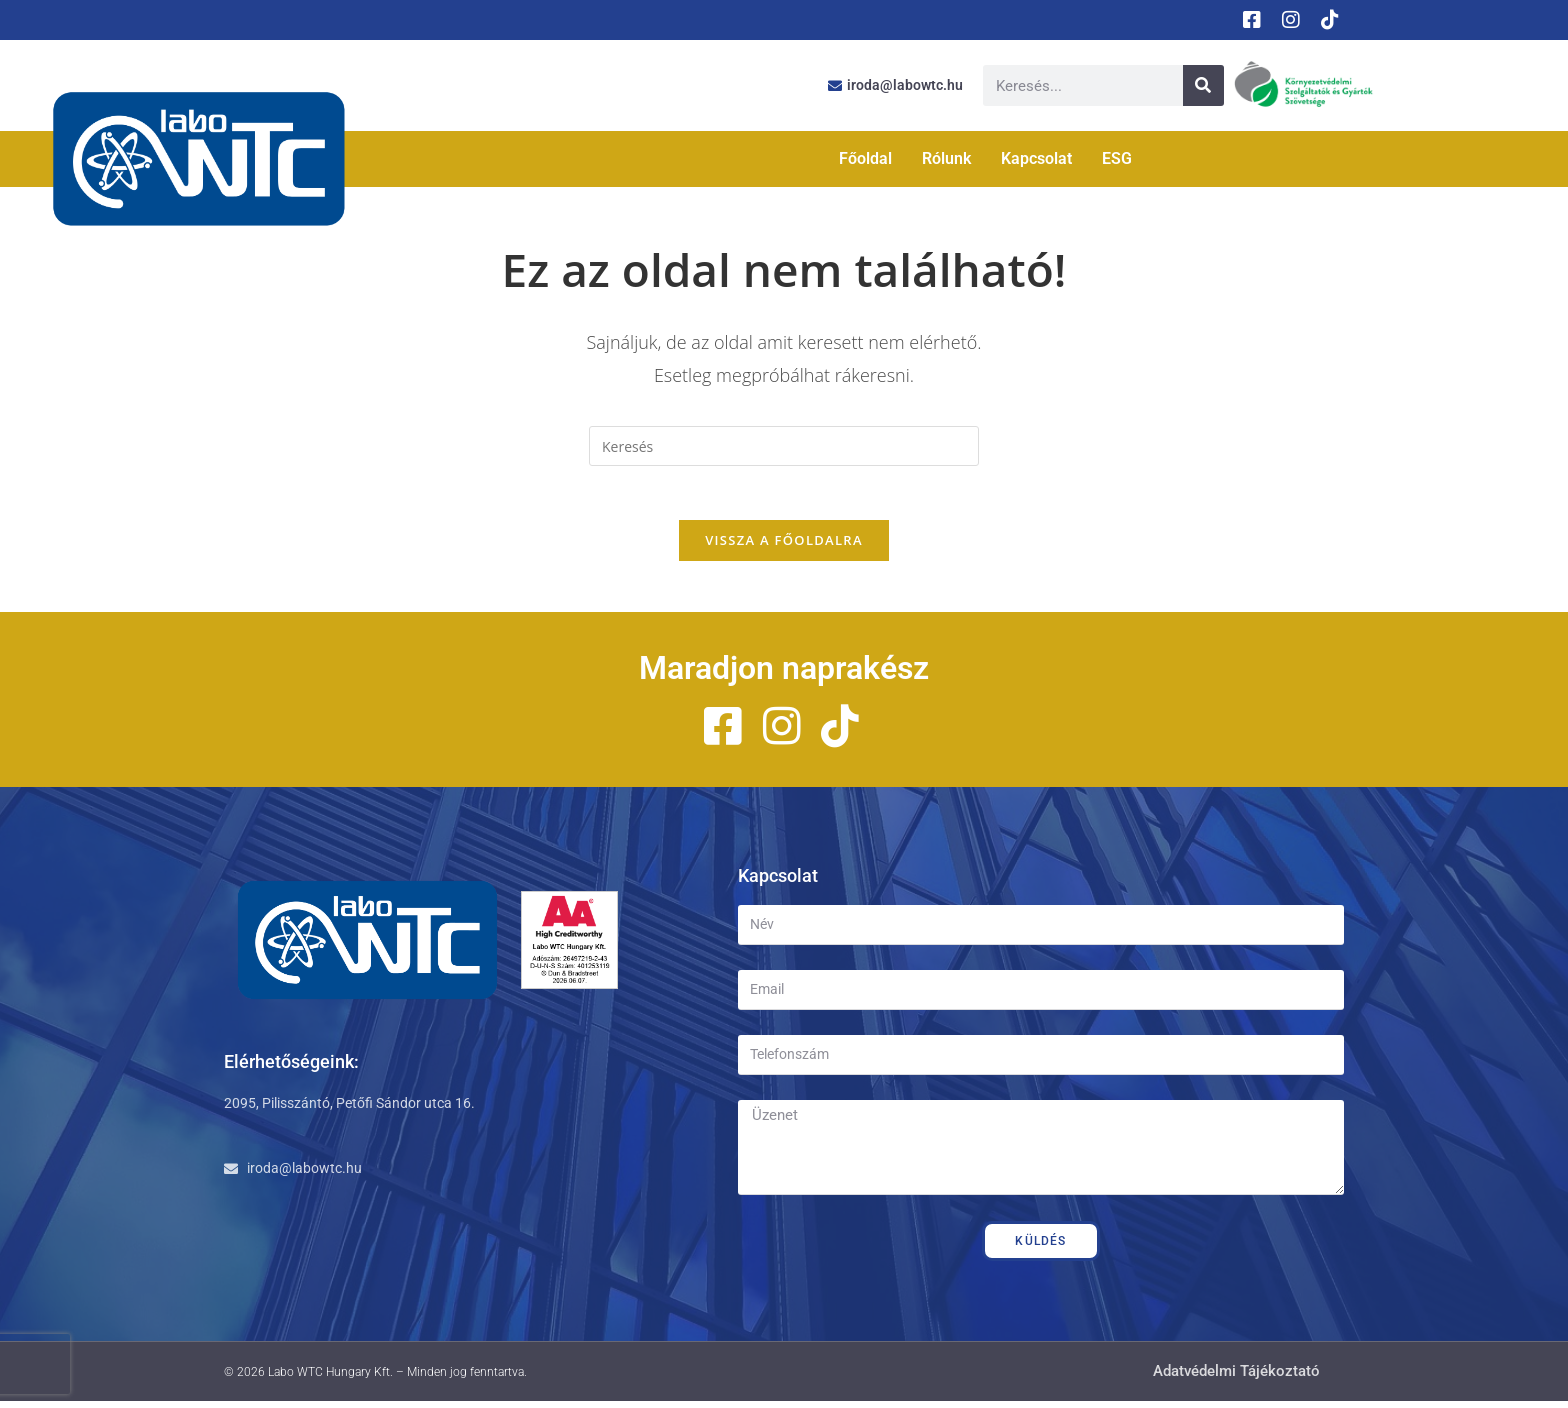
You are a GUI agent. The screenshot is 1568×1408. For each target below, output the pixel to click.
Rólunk (946, 158)
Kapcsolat (1036, 158)
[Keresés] (1203, 85)
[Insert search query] (784, 446)
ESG (1117, 158)
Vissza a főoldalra (784, 547)
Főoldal (865, 158)
